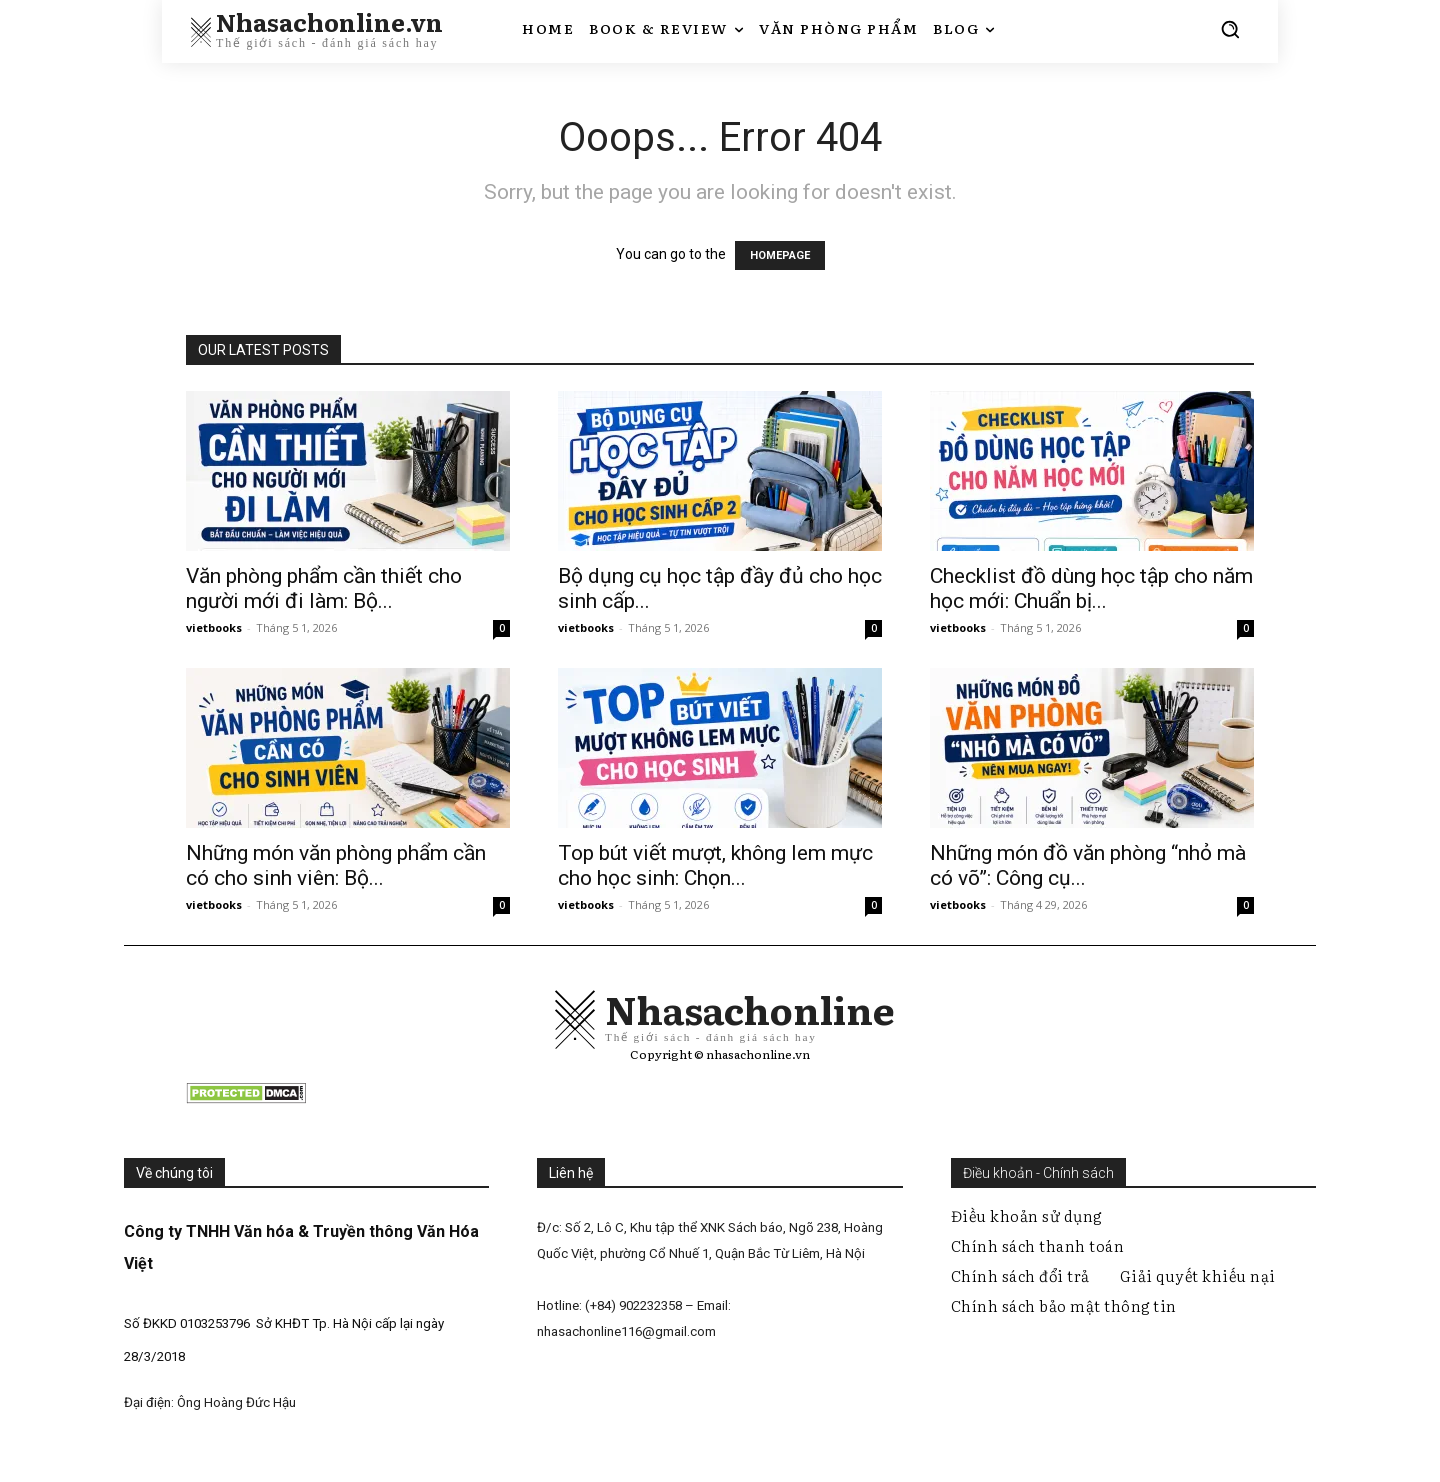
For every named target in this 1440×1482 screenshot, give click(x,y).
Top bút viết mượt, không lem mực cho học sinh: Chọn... (715, 865)
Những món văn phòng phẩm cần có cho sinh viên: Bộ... (336, 865)
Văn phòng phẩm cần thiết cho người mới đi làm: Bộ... (324, 588)
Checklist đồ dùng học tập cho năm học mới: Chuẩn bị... (1091, 588)
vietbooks (214, 627)
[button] (1230, 29)
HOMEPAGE (780, 255)
